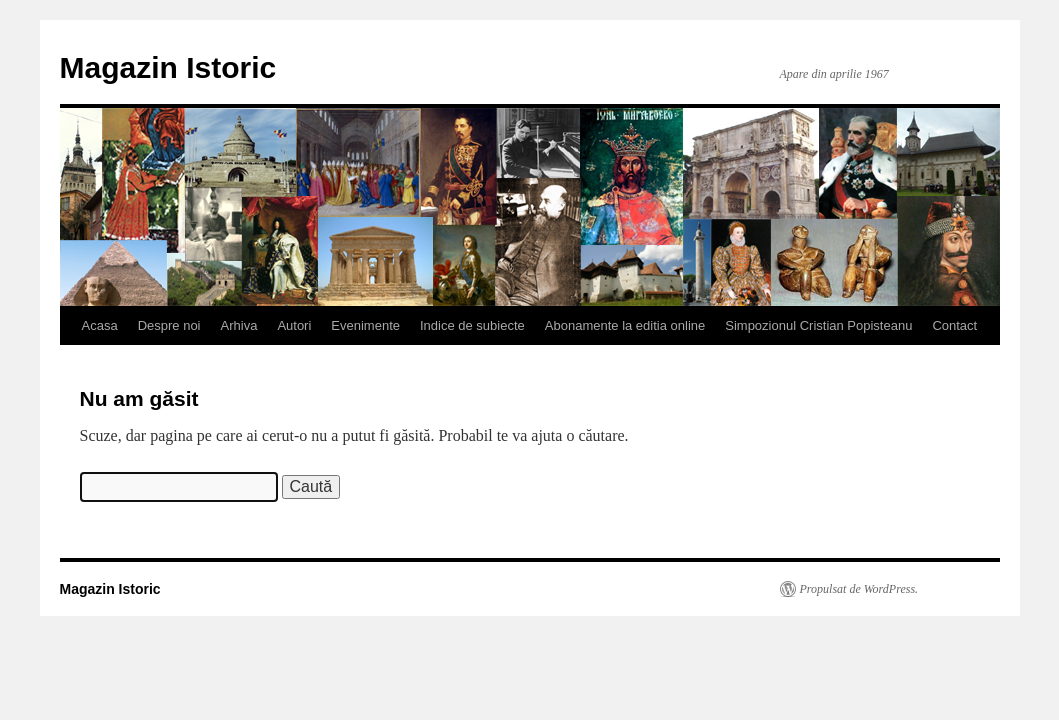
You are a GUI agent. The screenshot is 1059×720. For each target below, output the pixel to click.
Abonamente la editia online (625, 325)
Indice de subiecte (472, 325)
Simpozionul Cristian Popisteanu (818, 325)
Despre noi (169, 325)
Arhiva (239, 325)
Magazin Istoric (168, 67)
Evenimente (365, 325)
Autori (294, 325)
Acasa (100, 325)
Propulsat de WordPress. (859, 589)
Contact (954, 325)
